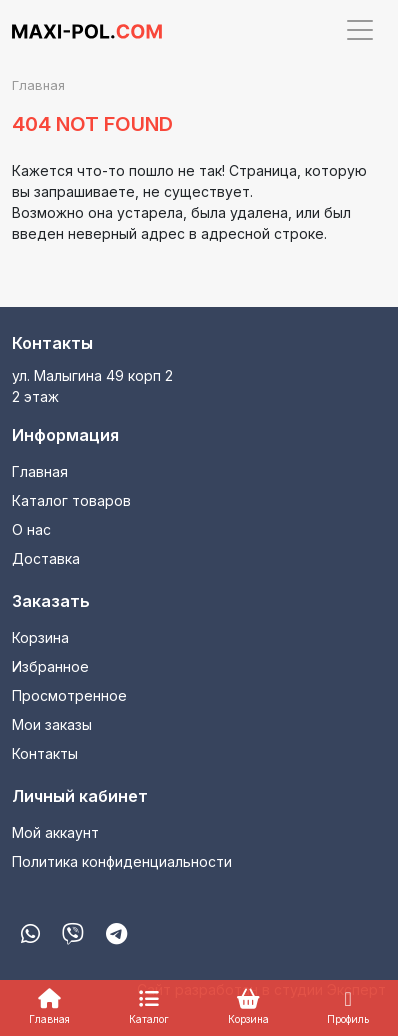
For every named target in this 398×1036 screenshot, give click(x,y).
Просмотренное (69, 695)
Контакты (52, 343)
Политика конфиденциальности (122, 861)
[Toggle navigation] (360, 30)
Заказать (51, 601)
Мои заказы (52, 724)
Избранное (50, 666)
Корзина (40, 637)
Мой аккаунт (55, 832)
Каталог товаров (71, 500)
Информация (65, 435)
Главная (40, 471)
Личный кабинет (80, 796)
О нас (31, 529)
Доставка (46, 558)
